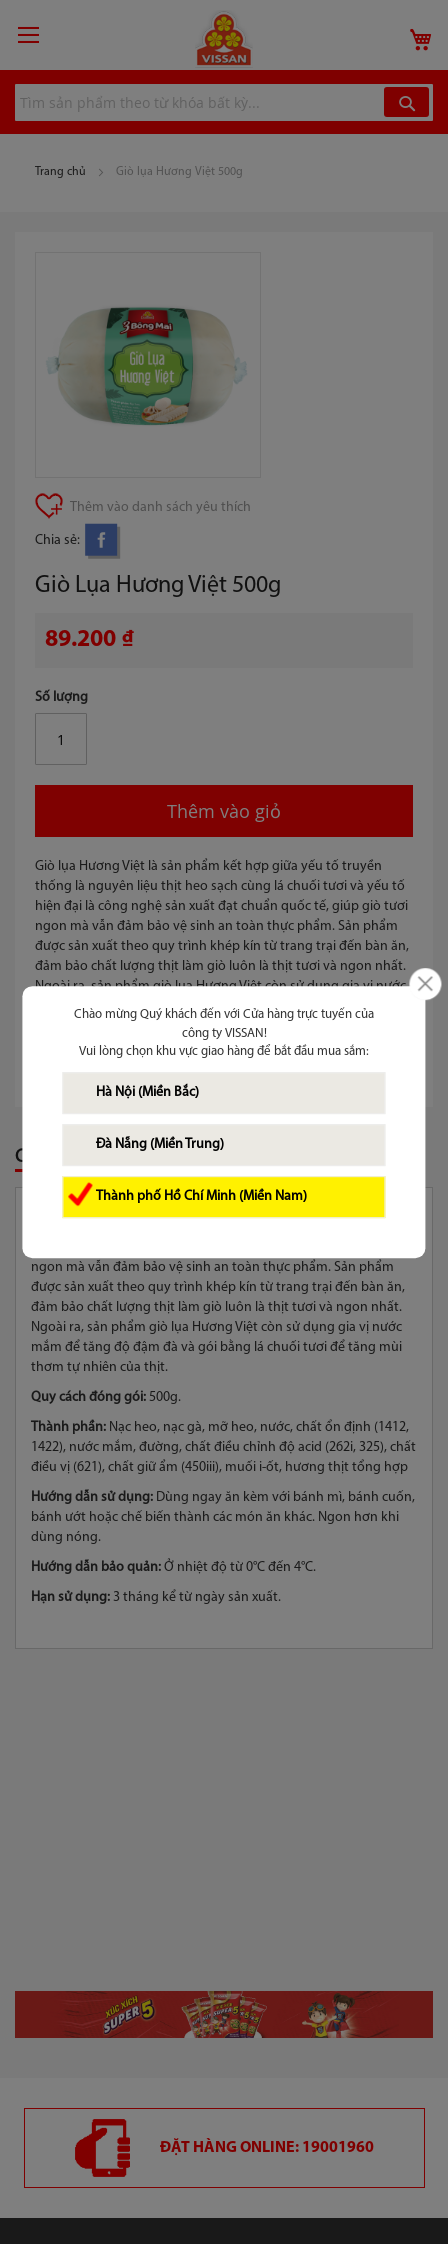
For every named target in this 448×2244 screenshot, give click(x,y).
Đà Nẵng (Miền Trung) (160, 1144)
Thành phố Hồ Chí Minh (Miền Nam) (201, 1196)
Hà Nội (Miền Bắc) (147, 1092)
